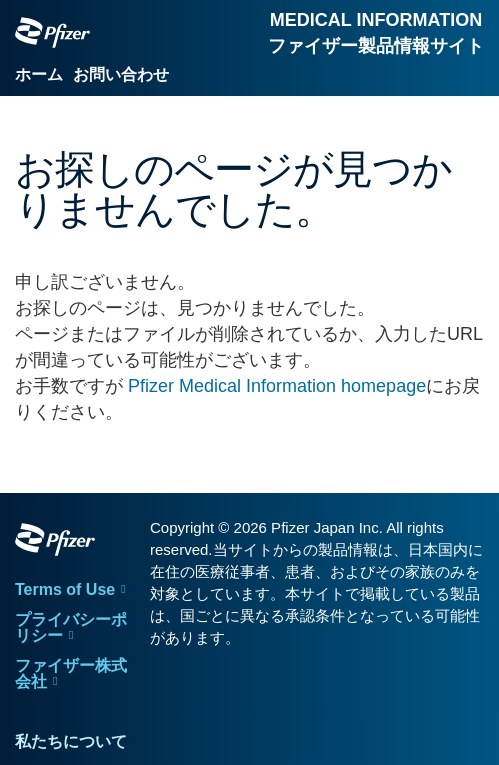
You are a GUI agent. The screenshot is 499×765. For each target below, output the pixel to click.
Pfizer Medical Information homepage (277, 386)
